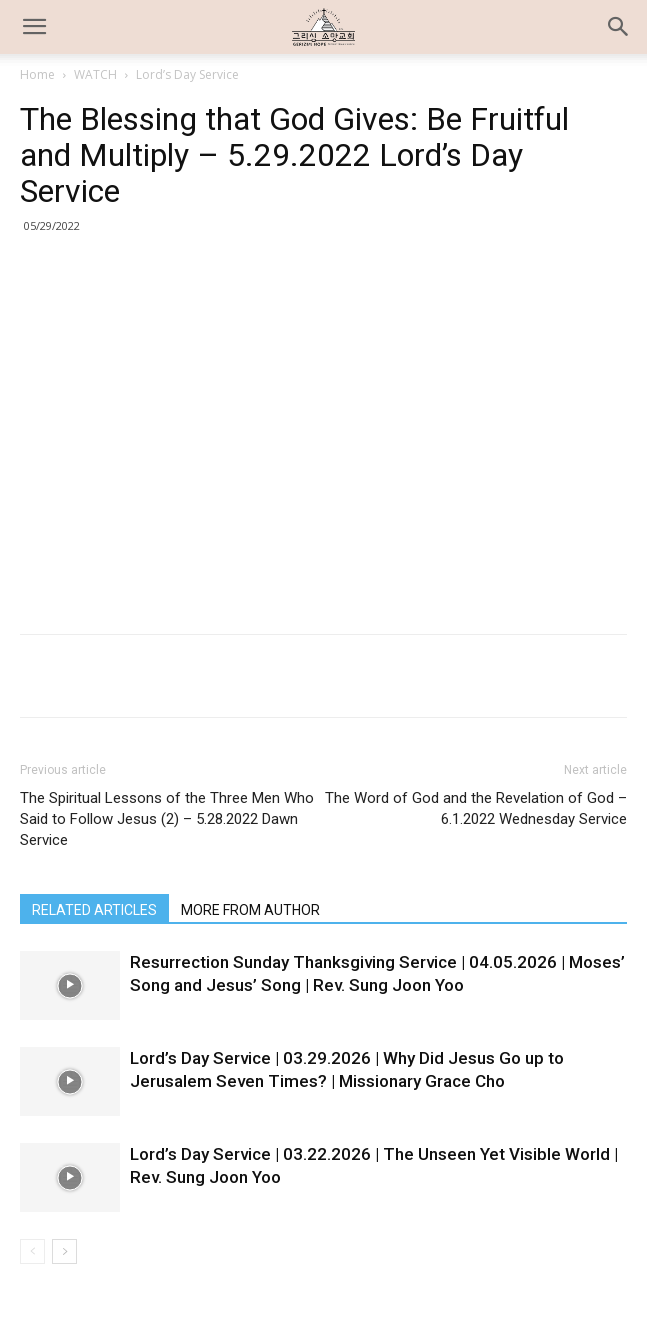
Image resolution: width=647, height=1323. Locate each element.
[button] (619, 27)
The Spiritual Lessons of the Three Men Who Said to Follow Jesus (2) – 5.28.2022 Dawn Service (167, 819)
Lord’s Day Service (187, 74)
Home (37, 74)
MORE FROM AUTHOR (250, 910)
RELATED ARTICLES (94, 910)
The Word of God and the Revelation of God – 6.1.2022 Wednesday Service (476, 808)
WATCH (95, 74)
